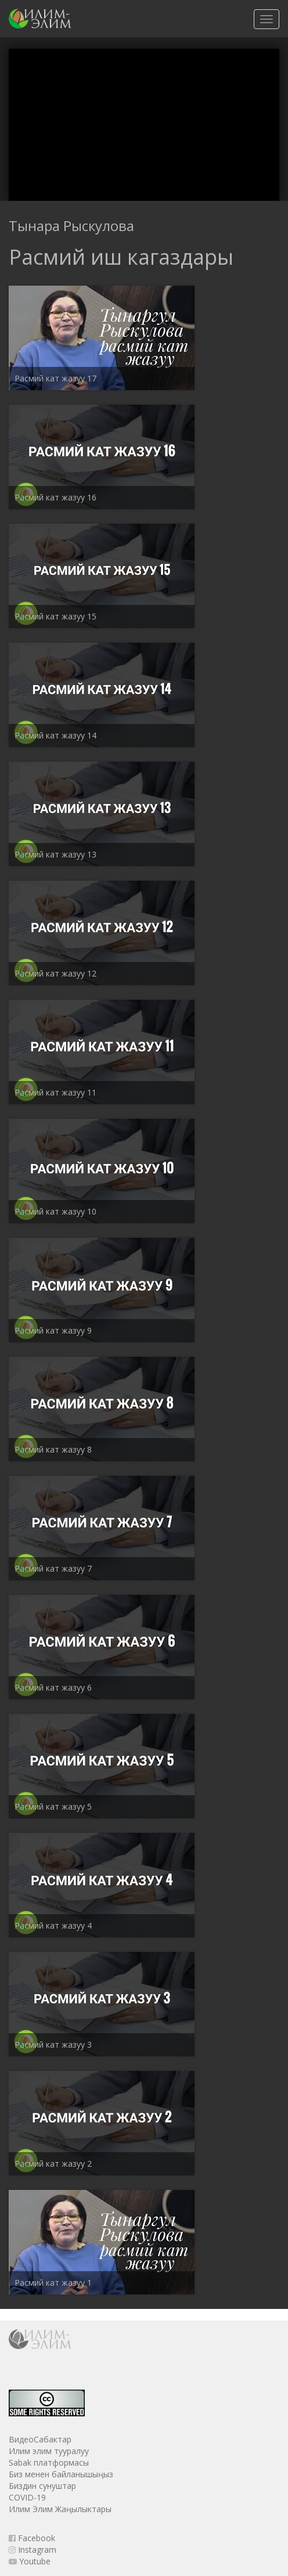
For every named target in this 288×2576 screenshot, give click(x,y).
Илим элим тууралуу (49, 2450)
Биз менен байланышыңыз (61, 2474)
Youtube (30, 2561)
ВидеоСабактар (40, 2439)
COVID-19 (27, 2497)
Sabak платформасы (49, 2462)
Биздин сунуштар (42, 2485)
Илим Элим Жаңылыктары (60, 2508)
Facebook (32, 2537)
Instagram (32, 2549)
